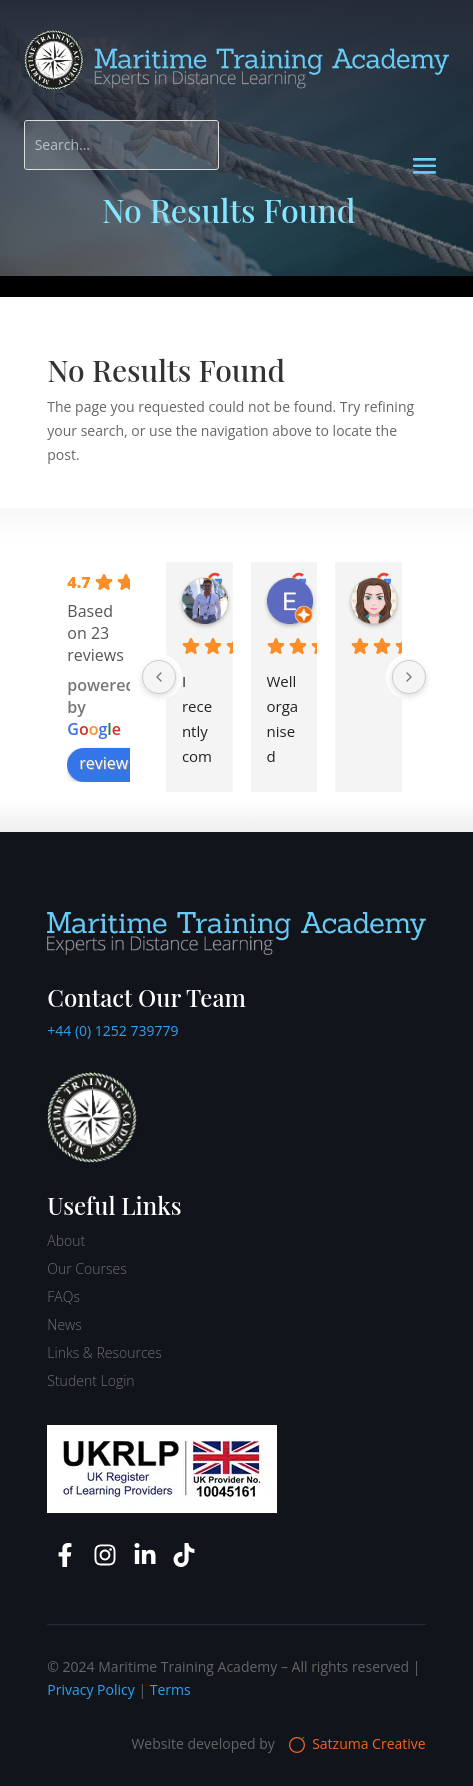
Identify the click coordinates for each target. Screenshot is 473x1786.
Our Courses (86, 1268)
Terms (170, 1689)
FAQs (63, 1296)
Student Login (90, 1380)
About (66, 1240)
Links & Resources (104, 1352)
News (64, 1324)
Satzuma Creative (357, 1743)
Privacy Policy (90, 1689)
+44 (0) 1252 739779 (112, 1030)
